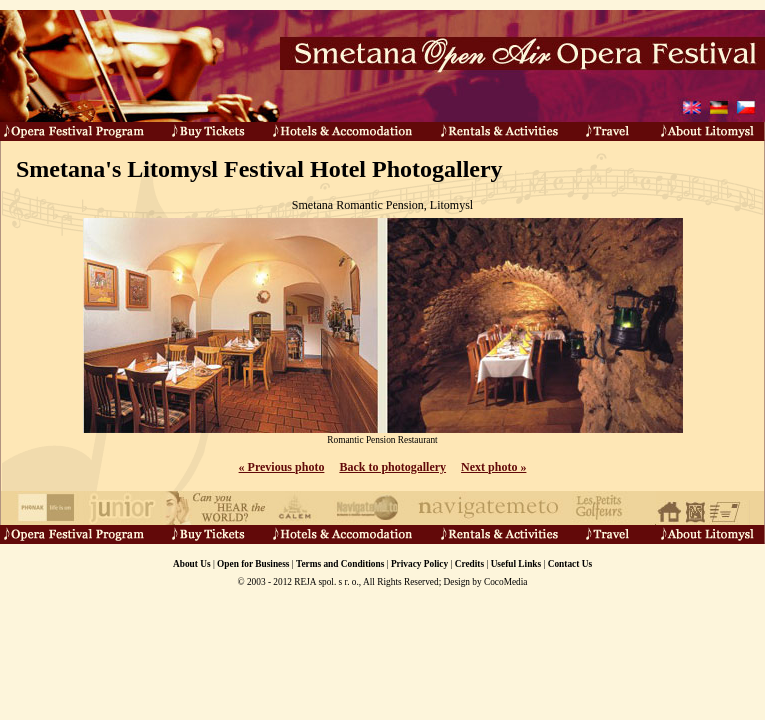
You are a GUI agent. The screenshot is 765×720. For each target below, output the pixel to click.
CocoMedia (506, 582)
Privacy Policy (419, 564)
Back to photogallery (392, 467)
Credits (469, 564)
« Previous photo (282, 467)
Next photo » (493, 467)
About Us (192, 564)
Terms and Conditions (340, 564)
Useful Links (516, 564)
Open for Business (253, 564)
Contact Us (570, 564)
